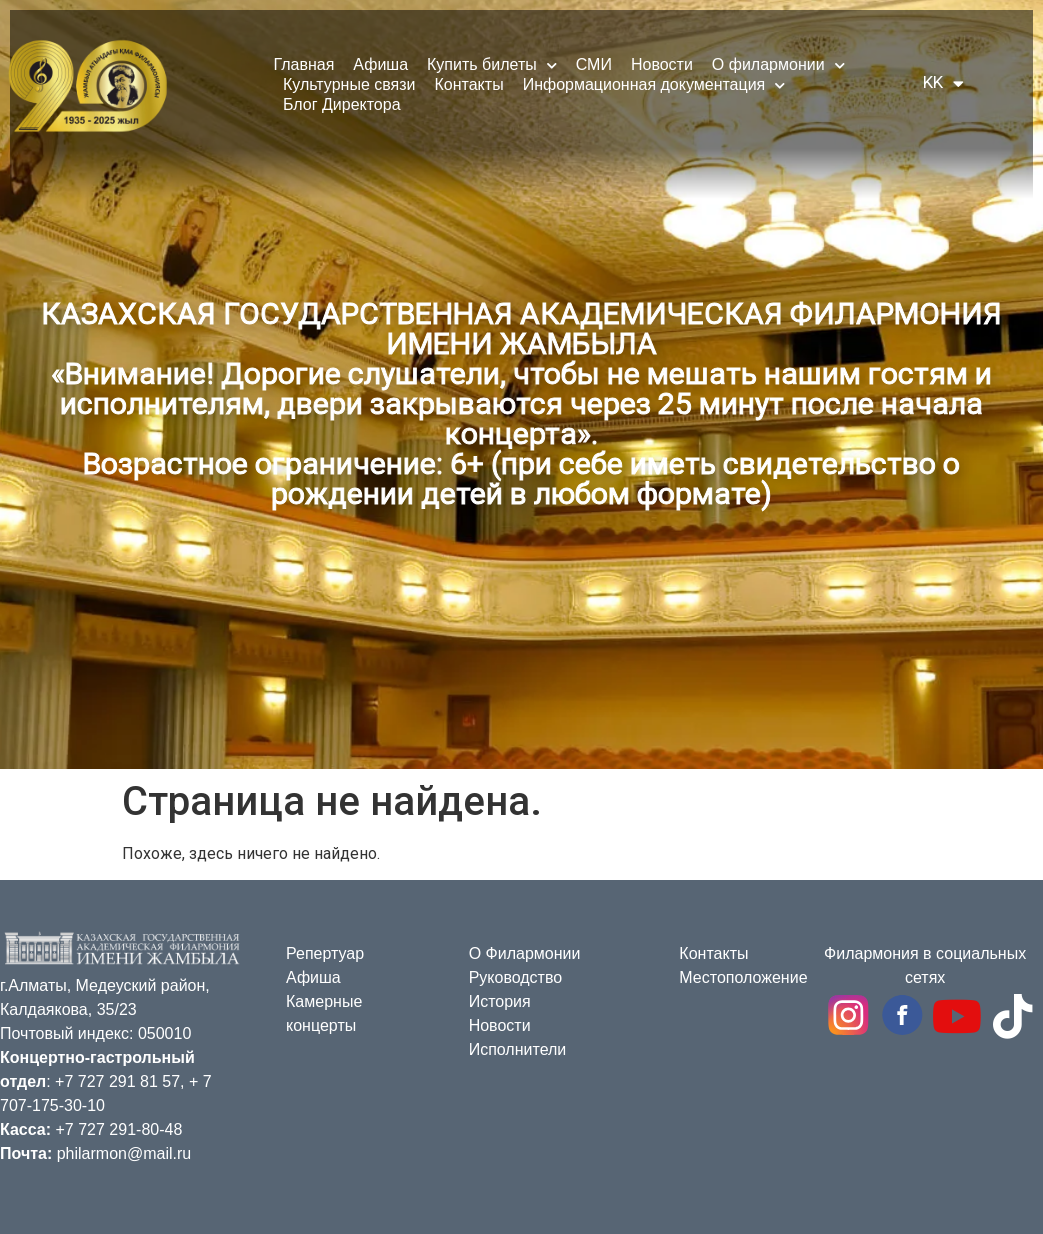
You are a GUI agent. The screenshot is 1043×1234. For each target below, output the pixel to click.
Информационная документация (654, 85)
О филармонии (778, 65)
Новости (662, 64)
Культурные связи (349, 84)
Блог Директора (342, 104)
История (500, 1001)
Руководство (516, 977)
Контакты (469, 84)
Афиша (380, 64)
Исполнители (518, 1049)
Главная (303, 64)
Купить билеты (492, 65)
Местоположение (743, 977)
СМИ (594, 64)
